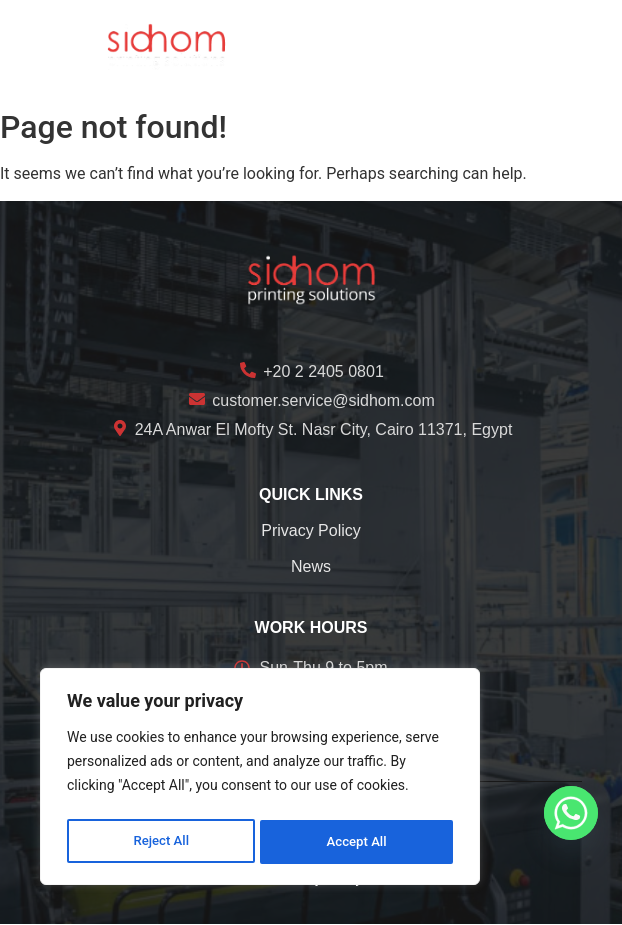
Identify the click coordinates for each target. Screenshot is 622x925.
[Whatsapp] (571, 813)
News (311, 566)
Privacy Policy (311, 530)
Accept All (357, 842)
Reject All (160, 842)
